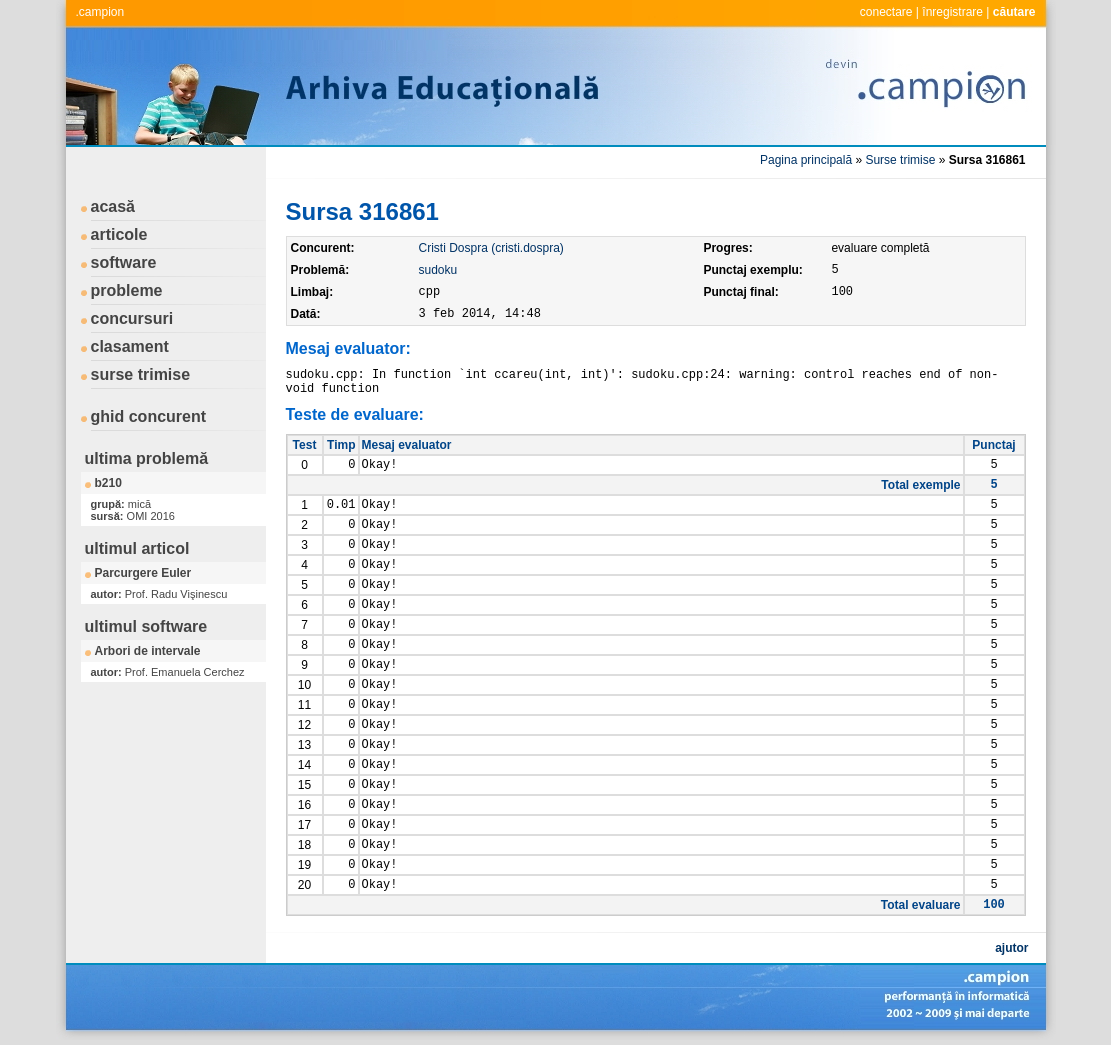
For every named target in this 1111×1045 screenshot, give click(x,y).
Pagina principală (806, 160)
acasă (113, 206)
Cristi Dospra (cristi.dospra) (491, 248)
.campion (100, 12)
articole (119, 234)
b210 (108, 483)
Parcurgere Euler (143, 573)
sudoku (438, 270)
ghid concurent (149, 416)
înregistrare (952, 12)
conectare (886, 12)
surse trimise (141, 374)
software (124, 262)
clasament (130, 346)
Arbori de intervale (148, 651)
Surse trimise (900, 160)
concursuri (132, 318)
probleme (127, 290)
